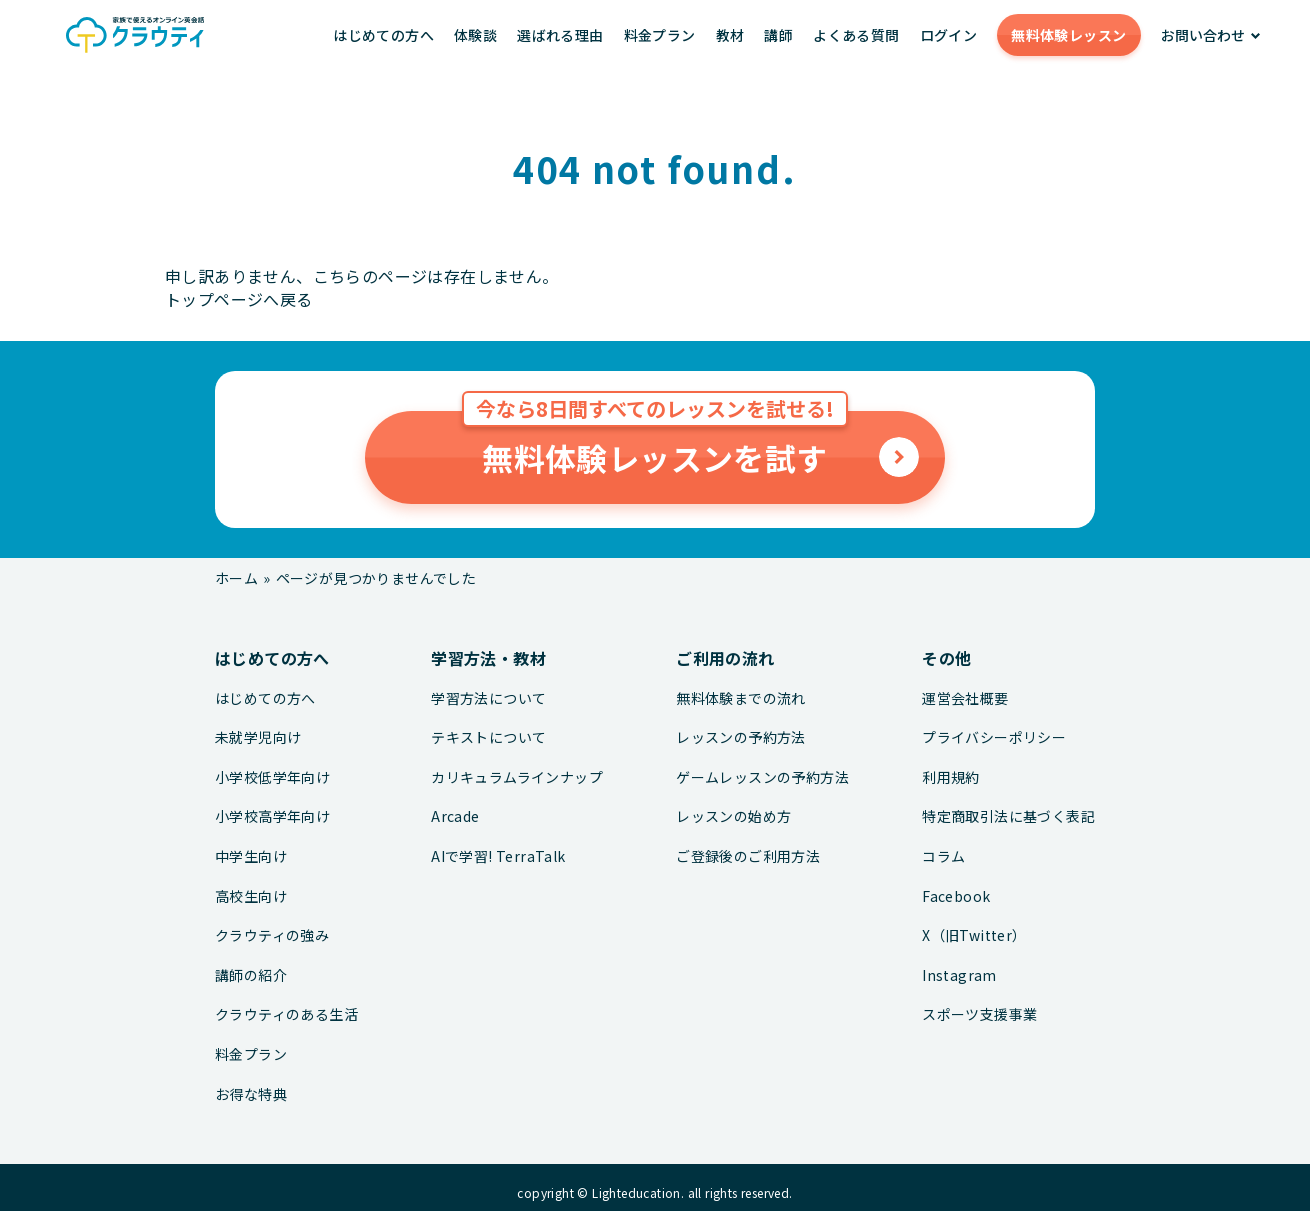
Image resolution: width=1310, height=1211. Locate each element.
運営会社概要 (965, 698)
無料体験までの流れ (741, 698)
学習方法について (488, 698)
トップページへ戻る (239, 299)
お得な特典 (251, 1094)
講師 (778, 35)
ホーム (236, 578)
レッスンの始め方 (733, 816)
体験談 (475, 35)
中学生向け (251, 856)
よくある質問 (856, 35)
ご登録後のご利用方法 (748, 856)
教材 (730, 35)
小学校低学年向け (272, 777)
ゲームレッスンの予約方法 (762, 777)
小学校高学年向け (272, 816)
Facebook (956, 896)
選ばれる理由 (560, 35)
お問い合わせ (1203, 35)
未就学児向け (258, 737)
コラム (943, 856)
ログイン (949, 35)
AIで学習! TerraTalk (498, 856)
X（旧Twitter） (974, 935)
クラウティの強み (272, 935)
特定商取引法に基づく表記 (1008, 816)
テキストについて (488, 737)
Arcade (455, 816)
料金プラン (660, 35)
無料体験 (1068, 35)
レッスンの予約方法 (741, 737)
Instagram (959, 975)
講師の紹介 (251, 975)
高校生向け (251, 896)
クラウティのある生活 (286, 1014)
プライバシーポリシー (994, 737)
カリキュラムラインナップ (517, 777)
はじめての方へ (383, 35)
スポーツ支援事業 (979, 1014)
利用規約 (951, 777)
